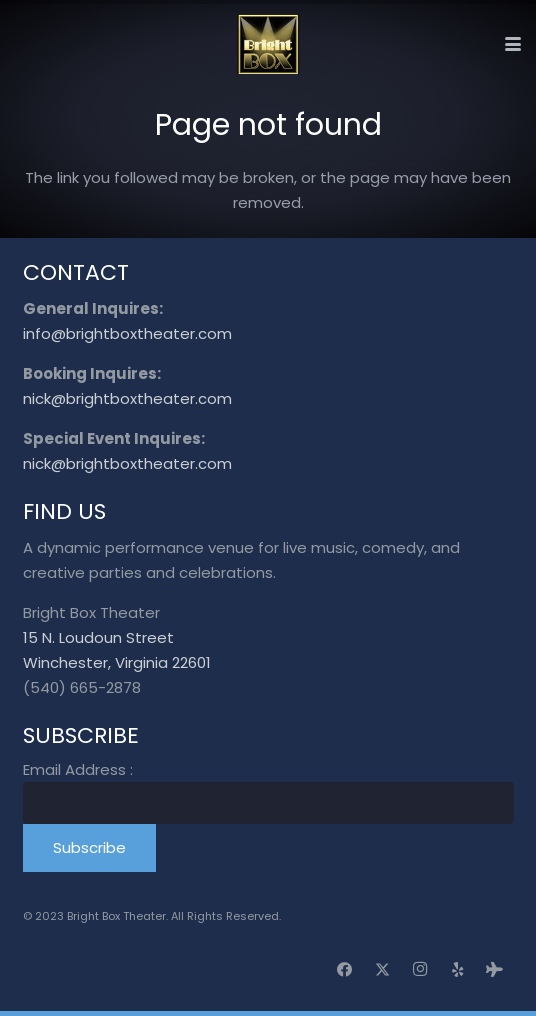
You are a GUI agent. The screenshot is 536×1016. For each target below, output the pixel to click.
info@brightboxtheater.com (127, 333)
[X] (383, 970)
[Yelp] (458, 970)
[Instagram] (420, 970)
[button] (513, 44)
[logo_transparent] (268, 44)
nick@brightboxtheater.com (127, 398)
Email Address (78, 769)
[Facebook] (345, 970)
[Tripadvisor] (495, 970)
